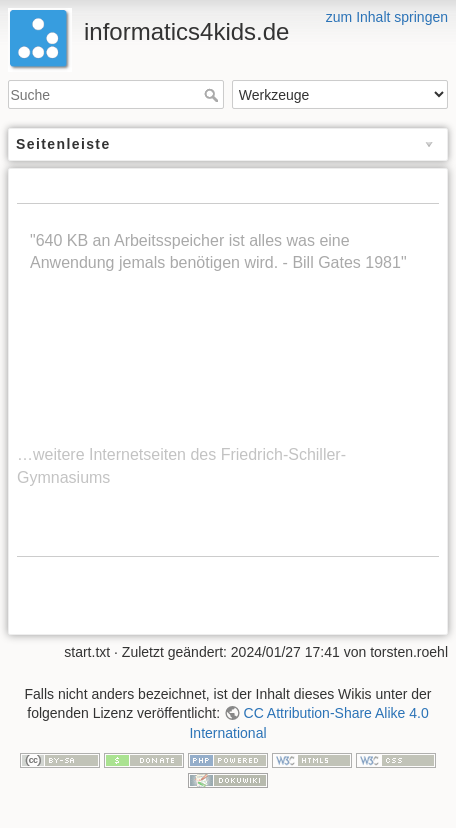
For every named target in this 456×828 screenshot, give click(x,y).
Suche (213, 95)
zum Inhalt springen (387, 17)
